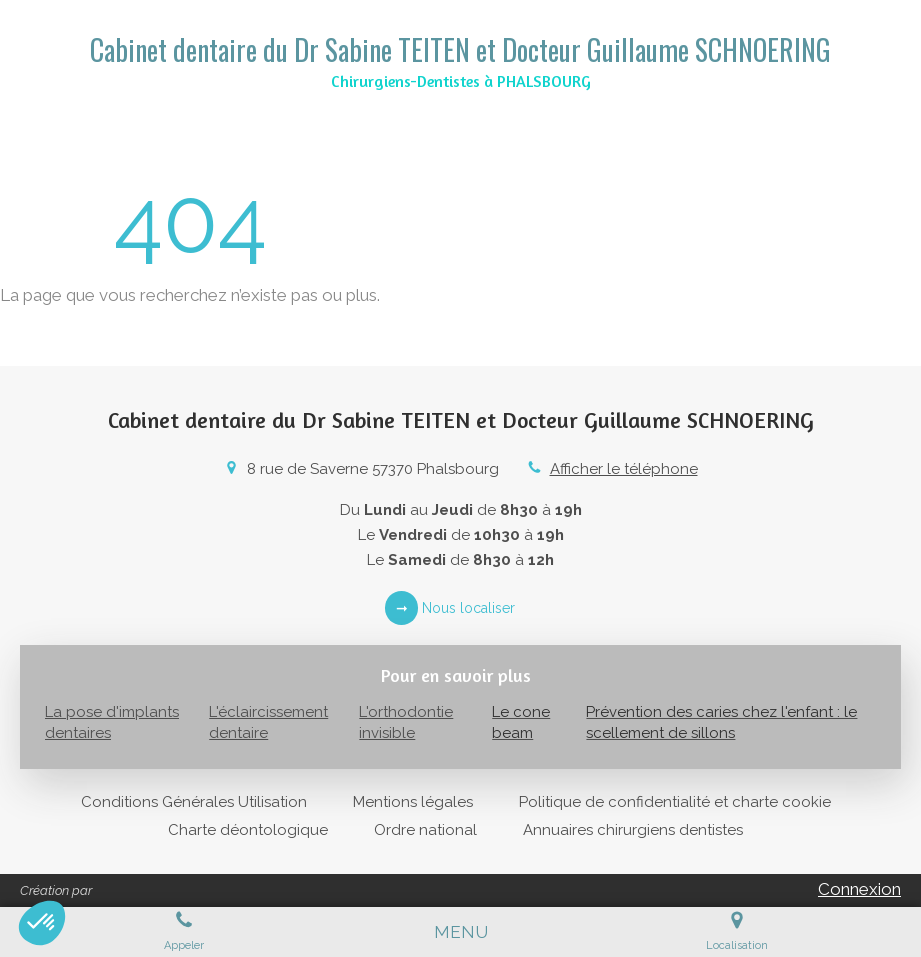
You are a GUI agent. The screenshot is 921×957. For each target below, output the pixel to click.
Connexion (859, 889)
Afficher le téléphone (624, 469)
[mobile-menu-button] (461, 932)
